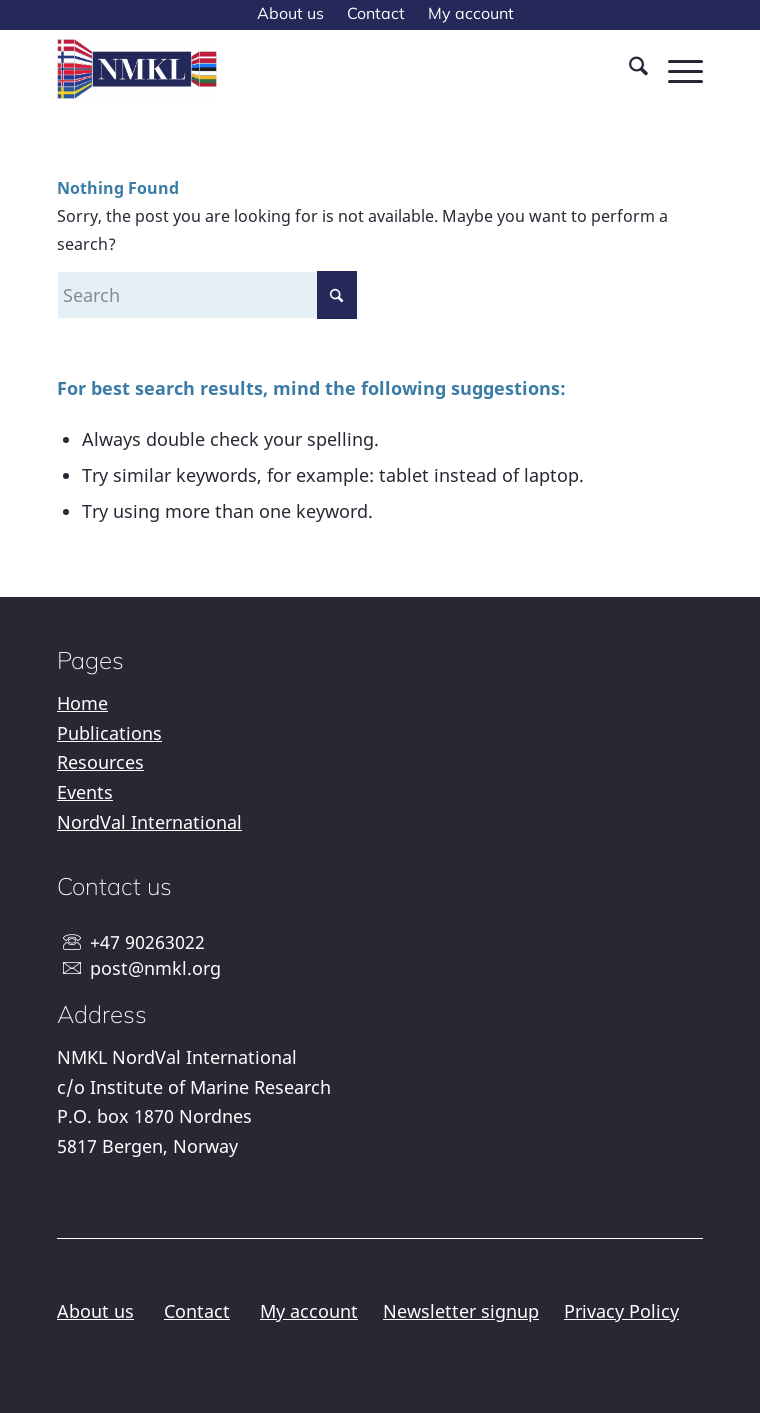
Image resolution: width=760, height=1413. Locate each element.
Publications (109, 733)
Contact (197, 1311)
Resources (100, 762)
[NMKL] (315, 69)
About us (95, 1311)
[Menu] (675, 69)
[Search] (628, 69)
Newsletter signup (461, 1311)
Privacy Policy (621, 1311)
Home (82, 703)
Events (85, 792)
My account (309, 1311)
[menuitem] (290, 14)
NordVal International (149, 822)
